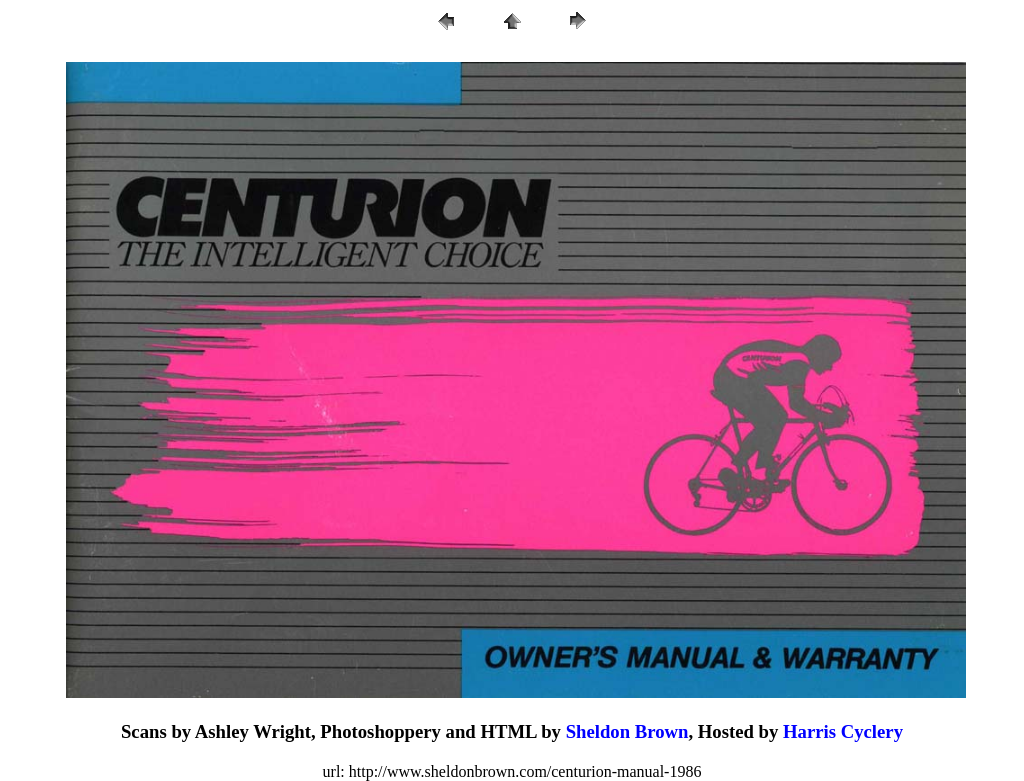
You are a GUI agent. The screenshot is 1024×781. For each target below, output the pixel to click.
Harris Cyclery (843, 731)
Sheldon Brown (627, 731)
